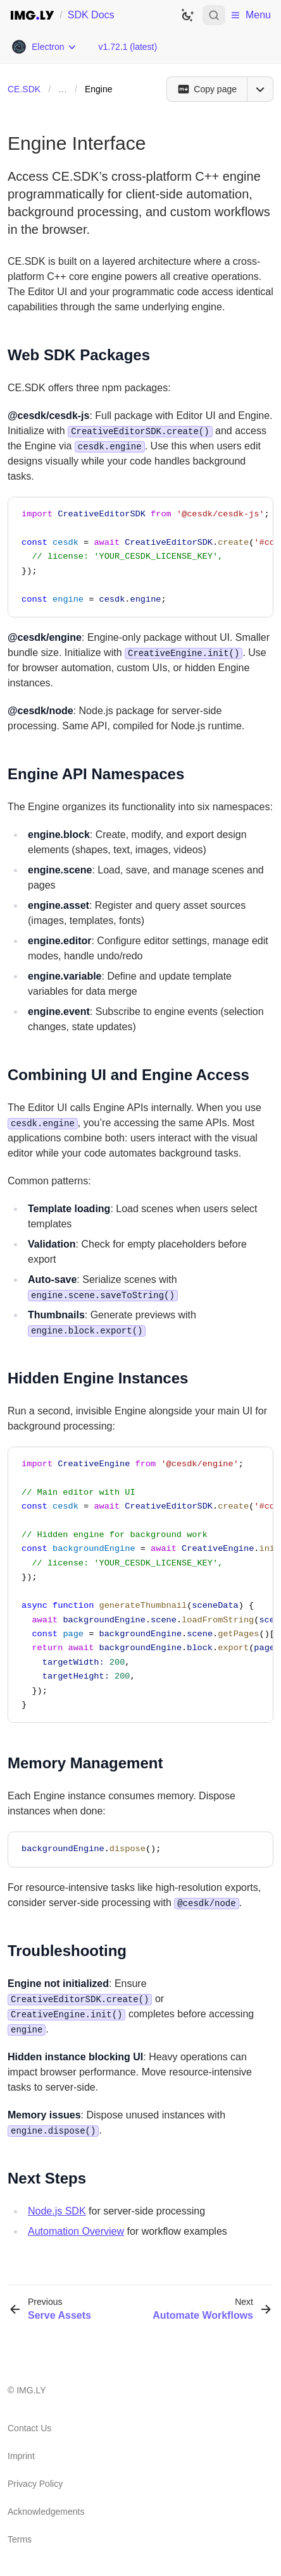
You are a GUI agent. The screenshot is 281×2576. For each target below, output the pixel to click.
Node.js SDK (57, 2211)
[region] (140, 557)
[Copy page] (206, 89)
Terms (20, 2539)
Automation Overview (76, 2231)
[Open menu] (260, 89)
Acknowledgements (46, 2511)
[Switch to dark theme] (187, 15)
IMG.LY (31, 2390)
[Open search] (214, 15)
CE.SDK (24, 89)
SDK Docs (91, 14)
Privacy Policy (35, 2484)
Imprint (21, 2456)
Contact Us (29, 2428)
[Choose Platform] (44, 46)
